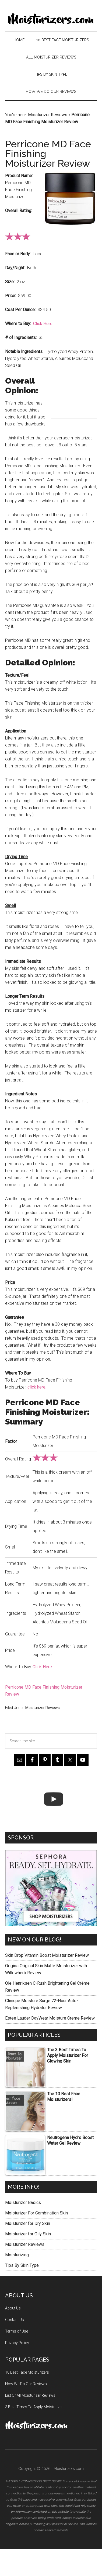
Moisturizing (17, 2254)
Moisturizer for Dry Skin (27, 2223)
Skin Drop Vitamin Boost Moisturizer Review (47, 1955)
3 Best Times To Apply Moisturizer (34, 2407)
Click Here (42, 323)
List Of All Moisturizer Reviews (30, 2395)
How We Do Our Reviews (26, 2384)
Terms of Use (16, 2331)
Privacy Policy (17, 2343)
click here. (36, 1387)
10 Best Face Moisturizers (27, 2372)
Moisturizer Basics (23, 2202)
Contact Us (14, 2320)
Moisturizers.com (51, 19)
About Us (13, 2308)
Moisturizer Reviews (47, 114)
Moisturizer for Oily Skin (28, 2233)
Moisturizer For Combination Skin (36, 2213)
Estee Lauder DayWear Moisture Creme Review (50, 2018)
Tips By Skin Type (22, 2265)
